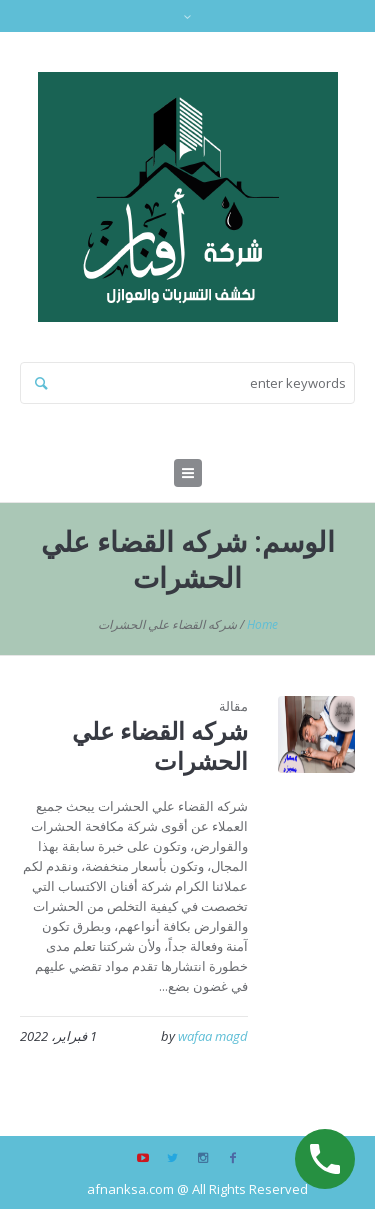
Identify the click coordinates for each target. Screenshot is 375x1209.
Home (262, 624)
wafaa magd (213, 1036)
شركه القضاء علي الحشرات (160, 745)
